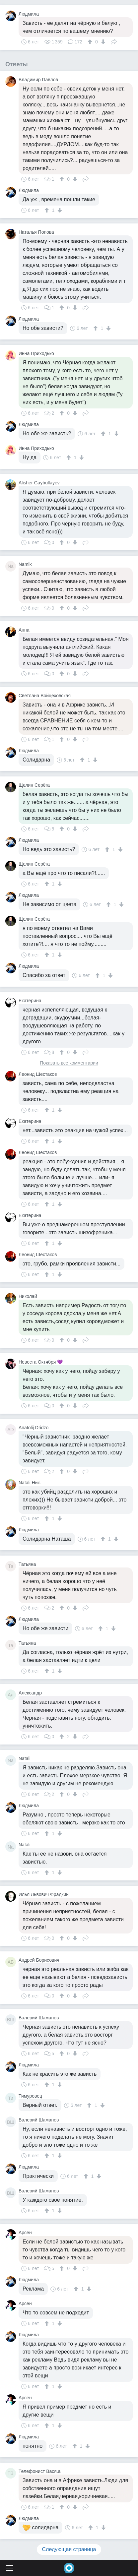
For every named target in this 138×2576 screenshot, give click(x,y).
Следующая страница (69, 2549)
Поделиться (113, 41)
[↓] (102, 41)
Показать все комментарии (69, 1063)
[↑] (91, 41)
